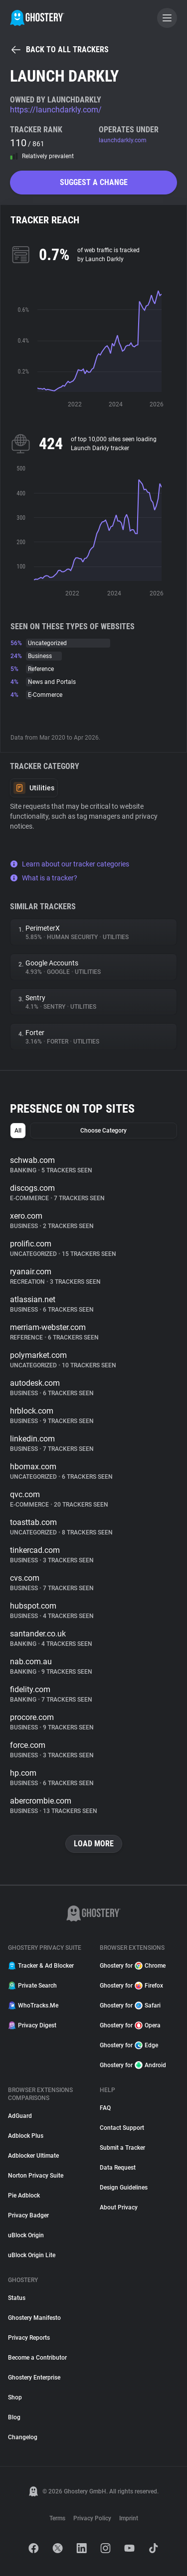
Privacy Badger (28, 2215)
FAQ (105, 2107)
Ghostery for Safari (130, 2005)
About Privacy (119, 2207)
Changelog (22, 2437)
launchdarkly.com (123, 140)
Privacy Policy (92, 2518)
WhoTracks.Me (33, 2005)
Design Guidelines (124, 2187)
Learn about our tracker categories (69, 864)
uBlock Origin (26, 2235)
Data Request (118, 2167)
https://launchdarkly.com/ (56, 109)
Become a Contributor (37, 2357)
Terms (57, 2518)
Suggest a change (94, 182)
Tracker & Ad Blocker (41, 1966)
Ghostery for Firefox (131, 1986)
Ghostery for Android (133, 2065)
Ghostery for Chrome (133, 1966)
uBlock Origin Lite (31, 2255)
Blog (14, 2417)
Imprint (128, 2518)
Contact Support (122, 2127)
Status (16, 2297)
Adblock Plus (25, 2135)
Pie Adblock (24, 2195)
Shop (15, 2397)
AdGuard (20, 2115)
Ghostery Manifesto (34, 2317)
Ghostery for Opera (130, 2025)
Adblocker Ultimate (33, 2155)
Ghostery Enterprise (34, 2377)
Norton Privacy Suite (35, 2175)
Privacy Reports (29, 2337)
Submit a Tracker (122, 2147)
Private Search (32, 1986)
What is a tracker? (43, 878)
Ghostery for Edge (129, 2045)
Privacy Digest (32, 2025)
